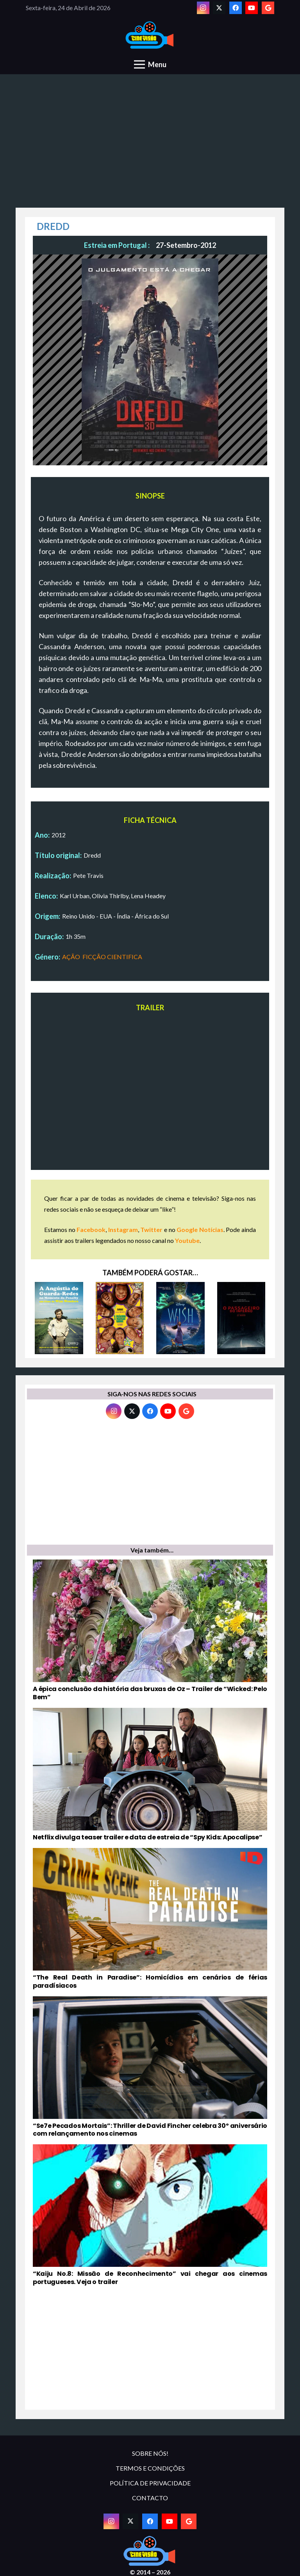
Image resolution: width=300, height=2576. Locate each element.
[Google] (268, 8)
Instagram (123, 1229)
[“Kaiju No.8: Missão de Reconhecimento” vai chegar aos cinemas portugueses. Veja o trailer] (150, 2215)
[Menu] (150, 64)
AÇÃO (71, 956)
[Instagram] (203, 8)
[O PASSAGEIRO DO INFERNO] (241, 1318)
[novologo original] (150, 35)
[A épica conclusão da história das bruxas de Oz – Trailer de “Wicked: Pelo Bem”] (150, 1630)
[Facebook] (235, 8)
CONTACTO (150, 2497)
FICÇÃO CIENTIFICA (112, 956)
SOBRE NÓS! (150, 2453)
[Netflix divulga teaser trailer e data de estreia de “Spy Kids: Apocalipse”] (150, 1775)
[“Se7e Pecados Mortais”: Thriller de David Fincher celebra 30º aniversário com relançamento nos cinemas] (150, 2067)
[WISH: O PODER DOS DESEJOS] (180, 1318)
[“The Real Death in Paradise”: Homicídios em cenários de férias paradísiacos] (150, 1919)
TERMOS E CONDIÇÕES (150, 2468)
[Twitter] (219, 8)
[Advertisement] (150, 145)
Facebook (91, 1229)
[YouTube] (251, 8)
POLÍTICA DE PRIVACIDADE (150, 2483)
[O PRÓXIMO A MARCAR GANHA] (120, 1318)
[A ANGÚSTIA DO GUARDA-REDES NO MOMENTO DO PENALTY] (59, 1318)
